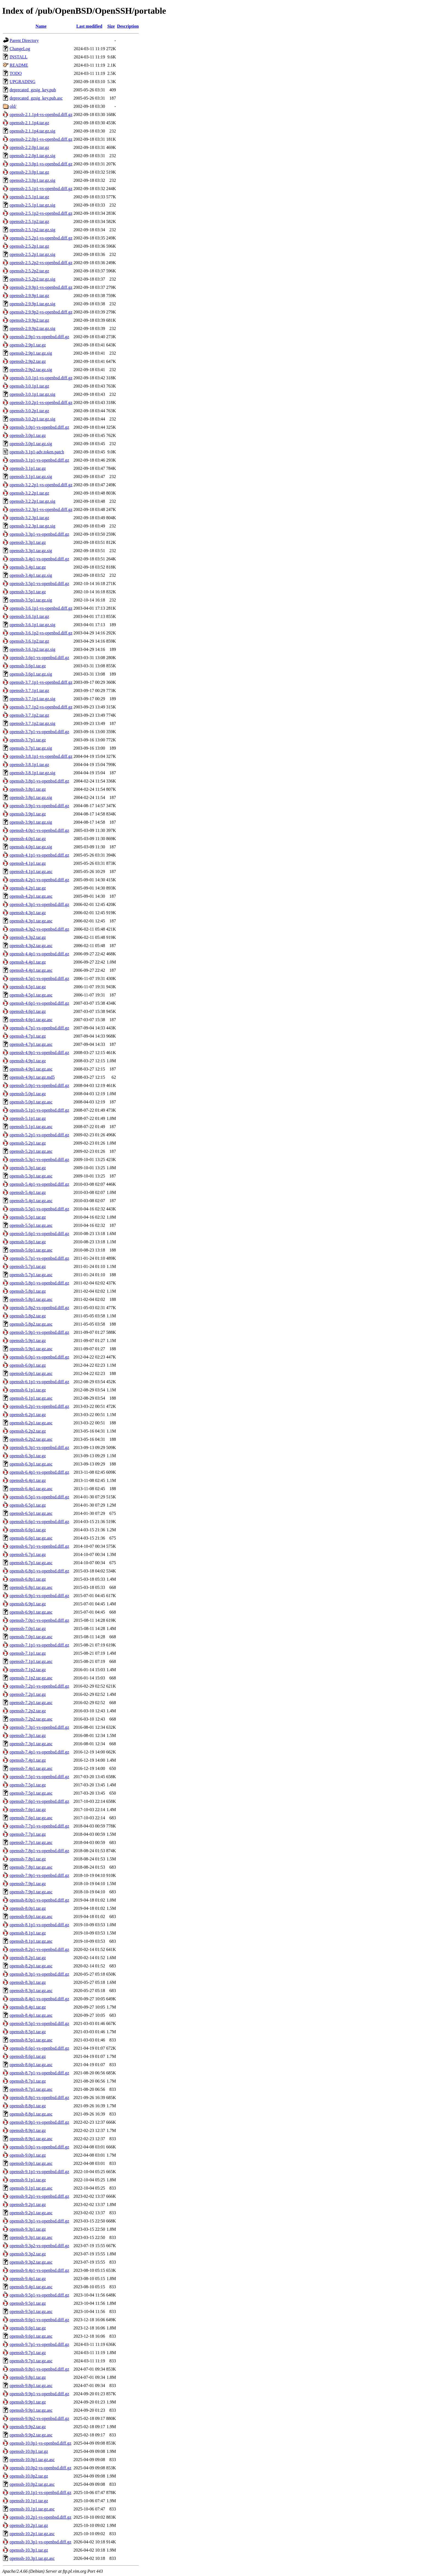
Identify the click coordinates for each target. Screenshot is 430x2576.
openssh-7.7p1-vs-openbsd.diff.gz (39, 1826)
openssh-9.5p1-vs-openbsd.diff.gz (39, 2295)
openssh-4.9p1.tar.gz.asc (31, 1069)
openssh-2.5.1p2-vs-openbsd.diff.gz (41, 213)
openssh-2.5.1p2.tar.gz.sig (32, 229)
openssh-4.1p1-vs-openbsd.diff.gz (39, 855)
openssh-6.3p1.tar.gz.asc (31, 1464)
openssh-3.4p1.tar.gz (28, 567)
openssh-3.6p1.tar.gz (28, 665)
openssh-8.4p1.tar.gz (28, 2007)
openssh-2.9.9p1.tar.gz (29, 295)
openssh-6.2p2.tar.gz (28, 1431)
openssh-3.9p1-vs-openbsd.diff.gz (39, 805)
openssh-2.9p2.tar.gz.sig (31, 369)
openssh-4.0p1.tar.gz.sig (31, 846)
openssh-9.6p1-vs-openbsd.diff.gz (39, 2319)
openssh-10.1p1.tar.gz (29, 2500)
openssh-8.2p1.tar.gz (28, 1957)
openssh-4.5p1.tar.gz (28, 986)
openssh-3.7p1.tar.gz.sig (31, 748)
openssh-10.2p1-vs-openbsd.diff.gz (40, 2517)
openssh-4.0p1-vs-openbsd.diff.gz (39, 830)
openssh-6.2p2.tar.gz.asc (31, 1439)
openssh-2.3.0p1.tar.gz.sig (32, 180)
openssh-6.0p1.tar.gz (28, 1365)
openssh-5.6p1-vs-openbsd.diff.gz (39, 1233)
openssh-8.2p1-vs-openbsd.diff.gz (39, 1949)
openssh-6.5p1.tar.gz (28, 1505)
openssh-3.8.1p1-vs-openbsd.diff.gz (41, 756)
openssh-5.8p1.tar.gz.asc (31, 1299)
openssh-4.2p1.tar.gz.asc (31, 896)
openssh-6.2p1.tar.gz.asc (31, 1422)
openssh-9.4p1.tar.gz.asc (31, 2286)
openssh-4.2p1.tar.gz (28, 888)
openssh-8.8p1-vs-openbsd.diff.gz (39, 2097)
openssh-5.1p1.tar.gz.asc (31, 1126)
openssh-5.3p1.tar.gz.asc (31, 1176)
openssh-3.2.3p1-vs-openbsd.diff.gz (41, 509)
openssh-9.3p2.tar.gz (28, 2254)
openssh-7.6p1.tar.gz (28, 1809)
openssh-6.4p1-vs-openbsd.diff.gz (39, 1472)
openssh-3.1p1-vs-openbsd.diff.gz (39, 460)
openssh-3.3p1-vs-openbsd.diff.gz (39, 534)
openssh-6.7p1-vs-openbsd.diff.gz (39, 1546)
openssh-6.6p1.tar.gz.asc (31, 1538)
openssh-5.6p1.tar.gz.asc (31, 1250)
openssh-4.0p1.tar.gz (28, 838)
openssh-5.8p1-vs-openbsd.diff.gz (39, 1283)
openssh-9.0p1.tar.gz (28, 2155)
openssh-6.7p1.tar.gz (28, 1554)
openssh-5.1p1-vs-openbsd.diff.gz (39, 1110)
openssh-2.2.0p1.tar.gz (29, 147)
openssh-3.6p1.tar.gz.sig (31, 674)
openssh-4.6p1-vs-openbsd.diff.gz (39, 1003)
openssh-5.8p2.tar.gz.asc (31, 1324)
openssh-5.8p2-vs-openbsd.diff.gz (39, 1307)
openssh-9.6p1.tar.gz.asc (31, 2336)
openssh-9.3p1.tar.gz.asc (31, 2237)
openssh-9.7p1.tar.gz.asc (31, 2360)
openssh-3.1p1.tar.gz (28, 468)
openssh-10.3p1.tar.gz (29, 2550)
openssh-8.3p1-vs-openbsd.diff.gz (39, 1974)
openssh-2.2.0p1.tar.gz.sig (32, 155)
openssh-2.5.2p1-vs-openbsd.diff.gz (41, 238)
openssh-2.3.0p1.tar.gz (29, 172)
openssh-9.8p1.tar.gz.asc (31, 2385)
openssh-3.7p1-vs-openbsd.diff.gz (39, 731)
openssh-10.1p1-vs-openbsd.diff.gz (40, 2492)
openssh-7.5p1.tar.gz (28, 1785)
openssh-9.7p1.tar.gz (28, 2352)
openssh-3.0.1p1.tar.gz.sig (32, 394)
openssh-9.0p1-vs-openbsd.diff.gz (39, 2147)
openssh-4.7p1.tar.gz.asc (31, 1044)
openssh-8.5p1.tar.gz (28, 2031)
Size (111, 26)
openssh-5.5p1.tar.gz (28, 1217)
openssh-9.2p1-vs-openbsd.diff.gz (39, 2196)
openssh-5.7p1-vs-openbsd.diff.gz (39, 1258)
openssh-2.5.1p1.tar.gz (29, 196)
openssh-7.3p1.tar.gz (28, 1735)
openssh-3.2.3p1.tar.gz (29, 517)
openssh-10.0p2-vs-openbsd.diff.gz (40, 2467)
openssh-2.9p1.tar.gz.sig (31, 353)
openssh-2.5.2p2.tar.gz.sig (32, 279)
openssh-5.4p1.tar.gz (28, 1192)
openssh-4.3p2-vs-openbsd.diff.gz (39, 929)
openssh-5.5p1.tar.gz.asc (31, 1225)
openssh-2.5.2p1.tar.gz (29, 246)
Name (41, 26)
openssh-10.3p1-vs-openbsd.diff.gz (40, 2542)
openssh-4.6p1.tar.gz (28, 1011)
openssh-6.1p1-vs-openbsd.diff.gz (39, 1381)
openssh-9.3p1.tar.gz (28, 2229)
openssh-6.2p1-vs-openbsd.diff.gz (39, 1406)
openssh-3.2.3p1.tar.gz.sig (32, 526)
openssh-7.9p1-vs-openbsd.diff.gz (39, 1875)
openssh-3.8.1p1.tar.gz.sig (32, 772)
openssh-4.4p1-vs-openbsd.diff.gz (39, 953)
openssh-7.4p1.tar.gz (28, 1760)
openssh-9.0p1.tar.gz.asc (31, 2163)
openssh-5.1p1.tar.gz (28, 1118)
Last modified (89, 26)
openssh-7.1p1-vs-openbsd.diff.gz (39, 1645)
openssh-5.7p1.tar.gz (28, 1266)
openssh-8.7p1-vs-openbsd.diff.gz (39, 2073)
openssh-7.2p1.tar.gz (28, 1694)
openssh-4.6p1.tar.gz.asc (31, 1019)
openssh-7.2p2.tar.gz (28, 1710)
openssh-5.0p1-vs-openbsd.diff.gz (39, 1085)
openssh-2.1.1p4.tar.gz (29, 122)
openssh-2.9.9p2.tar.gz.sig (32, 328)
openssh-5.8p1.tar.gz (28, 1291)
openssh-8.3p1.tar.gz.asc (31, 1990)
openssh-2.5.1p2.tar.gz (29, 221)
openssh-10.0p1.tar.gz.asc (32, 2459)
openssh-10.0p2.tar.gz (29, 2476)
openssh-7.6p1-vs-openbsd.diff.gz (39, 1801)
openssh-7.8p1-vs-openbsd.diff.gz (39, 1850)
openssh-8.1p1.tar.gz (28, 1933)
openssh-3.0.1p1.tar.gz (29, 386)
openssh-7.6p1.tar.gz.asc (31, 1817)
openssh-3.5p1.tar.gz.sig (31, 600)
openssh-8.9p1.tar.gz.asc (31, 2138)
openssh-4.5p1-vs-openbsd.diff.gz (39, 978)
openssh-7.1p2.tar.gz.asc (31, 1678)
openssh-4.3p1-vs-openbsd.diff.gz (39, 904)
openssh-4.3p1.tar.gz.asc (31, 921)
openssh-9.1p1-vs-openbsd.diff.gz (39, 2171)
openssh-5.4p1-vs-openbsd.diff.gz (39, 1184)
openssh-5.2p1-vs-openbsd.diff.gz (39, 1134)
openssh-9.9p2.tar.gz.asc (31, 2435)
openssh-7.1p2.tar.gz (28, 1669)
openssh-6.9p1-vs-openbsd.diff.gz (39, 1595)
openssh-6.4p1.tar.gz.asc (31, 1488)
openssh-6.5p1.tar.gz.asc (31, 1513)
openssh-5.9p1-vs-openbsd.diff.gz (39, 1332)
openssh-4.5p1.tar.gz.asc (31, 995)
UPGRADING (22, 81)
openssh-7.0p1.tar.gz (28, 1628)
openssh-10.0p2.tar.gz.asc (32, 2484)
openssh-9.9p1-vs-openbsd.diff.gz (39, 2393)
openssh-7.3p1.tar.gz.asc (31, 1743)
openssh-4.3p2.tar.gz (28, 937)
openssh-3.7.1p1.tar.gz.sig (32, 698)
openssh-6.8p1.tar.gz (28, 1579)
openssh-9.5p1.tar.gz (28, 2303)
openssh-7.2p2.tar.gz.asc (31, 1719)
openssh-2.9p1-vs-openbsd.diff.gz (39, 336)
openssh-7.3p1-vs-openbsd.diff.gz (39, 1727)
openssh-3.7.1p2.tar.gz (29, 715)
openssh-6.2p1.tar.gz (28, 1414)
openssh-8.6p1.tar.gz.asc (31, 2064)
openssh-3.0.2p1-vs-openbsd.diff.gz (41, 402)
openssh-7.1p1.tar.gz (28, 1653)
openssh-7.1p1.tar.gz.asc (31, 1661)
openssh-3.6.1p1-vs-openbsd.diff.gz (41, 608)
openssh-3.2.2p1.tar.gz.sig (32, 501)
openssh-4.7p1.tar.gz (28, 1036)
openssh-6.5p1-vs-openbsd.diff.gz (39, 1497)
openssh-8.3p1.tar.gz (28, 1982)
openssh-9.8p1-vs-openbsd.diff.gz (39, 2369)
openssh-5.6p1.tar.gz (28, 1241)
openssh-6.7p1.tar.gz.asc (31, 1562)
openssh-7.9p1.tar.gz (28, 1883)
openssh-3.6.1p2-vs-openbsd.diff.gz (41, 633)
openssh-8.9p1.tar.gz (28, 2130)
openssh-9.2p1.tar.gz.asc (31, 2212)
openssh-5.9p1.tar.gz (28, 1340)
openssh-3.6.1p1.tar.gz (29, 616)
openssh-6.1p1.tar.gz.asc (31, 1398)
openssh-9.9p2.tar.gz (28, 2426)
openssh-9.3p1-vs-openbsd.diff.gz (39, 2221)
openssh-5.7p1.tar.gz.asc (31, 1274)
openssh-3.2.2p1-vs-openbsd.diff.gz (41, 484)
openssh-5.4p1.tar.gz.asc (31, 1200)
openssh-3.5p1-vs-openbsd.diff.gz (39, 583)
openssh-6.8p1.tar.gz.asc (31, 1587)
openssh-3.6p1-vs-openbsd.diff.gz (39, 657)
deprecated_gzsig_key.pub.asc (36, 98)
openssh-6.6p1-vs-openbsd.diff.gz (39, 1521)
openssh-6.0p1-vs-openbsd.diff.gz (39, 1357)
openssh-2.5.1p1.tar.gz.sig (32, 205)
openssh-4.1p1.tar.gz (28, 863)
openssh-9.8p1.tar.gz (28, 2377)
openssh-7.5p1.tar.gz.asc (31, 1793)
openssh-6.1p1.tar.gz (28, 1390)
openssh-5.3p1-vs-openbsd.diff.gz (39, 1159)
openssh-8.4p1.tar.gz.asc (31, 2015)
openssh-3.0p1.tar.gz (28, 435)
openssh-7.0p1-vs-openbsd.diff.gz (39, 1620)
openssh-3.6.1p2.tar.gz (29, 641)
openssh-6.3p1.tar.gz (28, 1455)
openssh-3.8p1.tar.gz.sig (31, 797)
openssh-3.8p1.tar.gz (28, 789)
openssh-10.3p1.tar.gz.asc (32, 2558)
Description (128, 26)
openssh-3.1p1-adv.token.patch (37, 452)
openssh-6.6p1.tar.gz (28, 1529)
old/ (13, 106)
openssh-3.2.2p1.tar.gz (29, 493)
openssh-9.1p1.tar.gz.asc (31, 2188)
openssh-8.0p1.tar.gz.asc (31, 1916)
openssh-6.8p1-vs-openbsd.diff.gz (39, 1571)
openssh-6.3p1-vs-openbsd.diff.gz (39, 1447)
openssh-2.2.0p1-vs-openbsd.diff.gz (41, 139)
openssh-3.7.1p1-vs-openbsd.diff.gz (41, 682)
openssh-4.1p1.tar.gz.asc (31, 871)
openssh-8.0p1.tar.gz (28, 1908)
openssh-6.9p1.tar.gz (28, 1603)
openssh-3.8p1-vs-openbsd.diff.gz (39, 781)
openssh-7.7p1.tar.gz (28, 1834)
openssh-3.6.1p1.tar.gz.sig (32, 624)
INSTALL (18, 57)
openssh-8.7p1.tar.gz (28, 2081)
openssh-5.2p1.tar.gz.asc (31, 1151)
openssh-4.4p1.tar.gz (28, 962)
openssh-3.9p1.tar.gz (28, 814)
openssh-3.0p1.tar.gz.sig (31, 443)
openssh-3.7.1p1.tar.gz (29, 690)
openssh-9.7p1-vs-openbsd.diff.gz (39, 2344)
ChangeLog (20, 48)
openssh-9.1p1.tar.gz (28, 2179)
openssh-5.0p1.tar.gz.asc (31, 1102)
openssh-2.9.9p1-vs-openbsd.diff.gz (41, 287)
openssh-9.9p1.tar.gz (28, 2402)
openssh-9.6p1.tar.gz (28, 2328)
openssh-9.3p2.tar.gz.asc (31, 2262)
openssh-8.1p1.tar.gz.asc (31, 1941)
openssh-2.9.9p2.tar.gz (29, 320)
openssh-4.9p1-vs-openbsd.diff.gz (39, 1052)
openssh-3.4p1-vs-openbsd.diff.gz (39, 559)
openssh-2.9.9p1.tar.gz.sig (32, 303)
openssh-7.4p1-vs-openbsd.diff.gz (39, 1752)
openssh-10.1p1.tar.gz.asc (32, 2509)
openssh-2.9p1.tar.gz (28, 345)
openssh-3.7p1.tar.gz (28, 740)
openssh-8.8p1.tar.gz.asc (31, 2114)
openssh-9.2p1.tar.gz (28, 2204)
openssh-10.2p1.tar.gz (29, 2525)
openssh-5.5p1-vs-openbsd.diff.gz (39, 1209)
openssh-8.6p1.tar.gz (28, 2056)
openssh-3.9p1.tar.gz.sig (31, 822)
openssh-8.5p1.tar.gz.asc (31, 2040)
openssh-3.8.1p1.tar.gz (29, 764)
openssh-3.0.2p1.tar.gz (29, 410)
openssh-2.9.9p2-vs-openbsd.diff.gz (41, 312)
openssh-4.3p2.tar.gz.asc (31, 945)
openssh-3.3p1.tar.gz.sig (31, 550)
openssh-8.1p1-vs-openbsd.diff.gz (39, 1924)
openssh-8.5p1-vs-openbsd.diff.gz (39, 2023)
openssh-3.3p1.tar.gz (28, 542)
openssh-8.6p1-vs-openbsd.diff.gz (39, 2048)
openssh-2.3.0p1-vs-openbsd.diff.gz (41, 164)
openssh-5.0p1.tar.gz (28, 1093)
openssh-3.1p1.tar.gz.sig (31, 476)
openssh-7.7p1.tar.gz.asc (31, 1842)
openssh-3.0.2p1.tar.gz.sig (32, 419)
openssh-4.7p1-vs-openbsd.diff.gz (39, 1028)
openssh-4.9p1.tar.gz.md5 (32, 1077)
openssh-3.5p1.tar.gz (28, 591)
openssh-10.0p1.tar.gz (29, 2451)
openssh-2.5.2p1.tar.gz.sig (32, 254)
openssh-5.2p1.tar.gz (28, 1143)
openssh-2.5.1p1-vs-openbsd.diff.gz (41, 188)
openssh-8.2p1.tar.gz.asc (31, 1966)
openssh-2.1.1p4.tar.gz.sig (32, 131)
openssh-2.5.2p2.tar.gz (29, 271)
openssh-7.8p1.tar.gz (28, 1859)
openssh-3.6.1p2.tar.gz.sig (32, 649)
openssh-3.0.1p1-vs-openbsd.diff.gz (41, 377)
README (19, 65)
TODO (16, 73)
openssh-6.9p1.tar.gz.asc (31, 1612)
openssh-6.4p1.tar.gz (28, 1480)
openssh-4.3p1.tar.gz (28, 912)
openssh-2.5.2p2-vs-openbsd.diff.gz (41, 262)
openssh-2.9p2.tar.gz (28, 361)
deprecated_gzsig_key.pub (33, 89)
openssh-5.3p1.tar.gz (28, 1167)
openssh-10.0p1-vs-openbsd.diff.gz (40, 2443)
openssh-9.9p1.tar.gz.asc (31, 2410)
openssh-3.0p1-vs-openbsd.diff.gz (39, 427)
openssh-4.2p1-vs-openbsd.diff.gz (39, 879)
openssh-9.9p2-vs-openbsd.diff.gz (39, 2418)
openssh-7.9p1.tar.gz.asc (31, 1891)
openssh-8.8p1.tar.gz (28, 2105)
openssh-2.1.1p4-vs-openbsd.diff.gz (41, 114)
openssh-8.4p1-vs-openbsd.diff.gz (39, 1998)
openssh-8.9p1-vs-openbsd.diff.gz (39, 2122)
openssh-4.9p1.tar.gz (28, 1060)
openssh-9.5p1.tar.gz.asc (31, 2311)
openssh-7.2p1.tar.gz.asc (31, 1702)
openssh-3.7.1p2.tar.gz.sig (32, 723)
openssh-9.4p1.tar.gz (28, 2278)
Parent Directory (24, 40)
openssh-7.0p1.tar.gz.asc (31, 1636)
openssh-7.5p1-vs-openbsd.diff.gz (39, 1776)
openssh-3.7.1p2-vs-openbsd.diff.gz (41, 707)
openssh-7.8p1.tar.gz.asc (31, 1867)
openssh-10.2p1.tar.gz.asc (32, 2533)
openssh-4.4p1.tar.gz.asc (31, 970)
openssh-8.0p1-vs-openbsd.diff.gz (39, 1900)
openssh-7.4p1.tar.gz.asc (31, 1768)
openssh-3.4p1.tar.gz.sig (31, 575)
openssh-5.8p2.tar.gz (28, 1316)
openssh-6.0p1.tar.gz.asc (31, 1373)
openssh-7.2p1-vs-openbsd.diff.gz (39, 1686)
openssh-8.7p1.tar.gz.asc (31, 2089)
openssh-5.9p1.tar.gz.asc (31, 1348)
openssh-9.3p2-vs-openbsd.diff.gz (39, 2245)
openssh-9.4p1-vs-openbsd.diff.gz (39, 2270)
